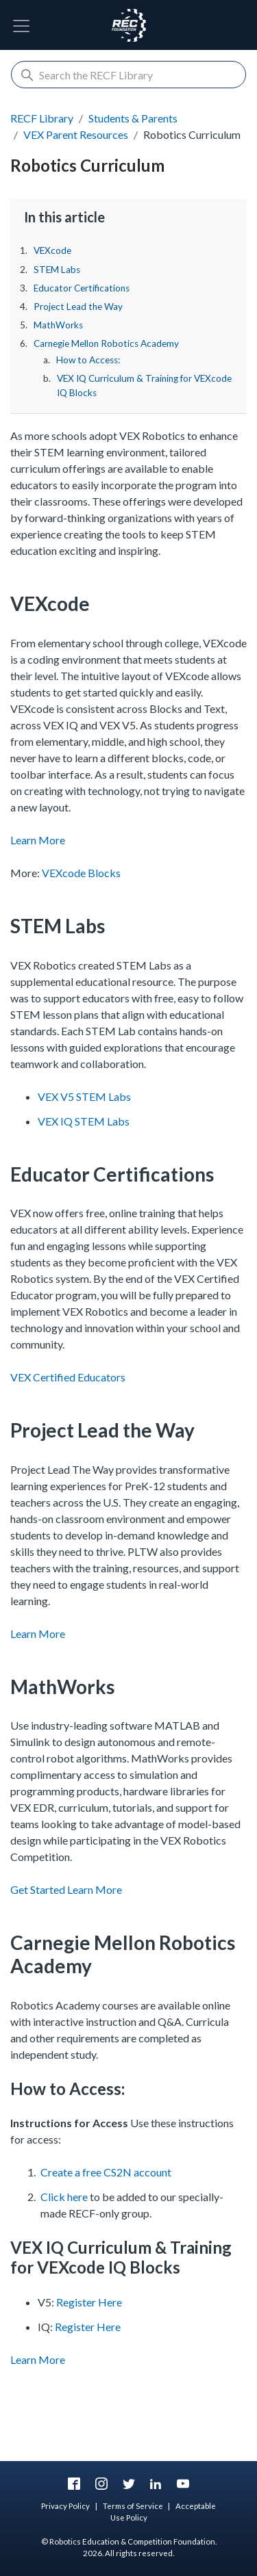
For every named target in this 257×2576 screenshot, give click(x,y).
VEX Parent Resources (75, 134)
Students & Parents (133, 118)
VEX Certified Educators (67, 1376)
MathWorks (58, 325)
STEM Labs (57, 269)
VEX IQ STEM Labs (84, 1121)
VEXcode (52, 250)
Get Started (37, 1889)
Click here (64, 2196)
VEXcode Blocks (81, 872)
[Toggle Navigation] (21, 26)
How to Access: (88, 359)
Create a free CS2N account (105, 2171)
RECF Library (41, 118)
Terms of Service (133, 2505)
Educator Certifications (82, 288)
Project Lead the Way (78, 306)
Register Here (89, 2301)
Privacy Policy (65, 2505)
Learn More (37, 839)
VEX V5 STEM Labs (84, 1096)
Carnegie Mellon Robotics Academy (106, 343)
